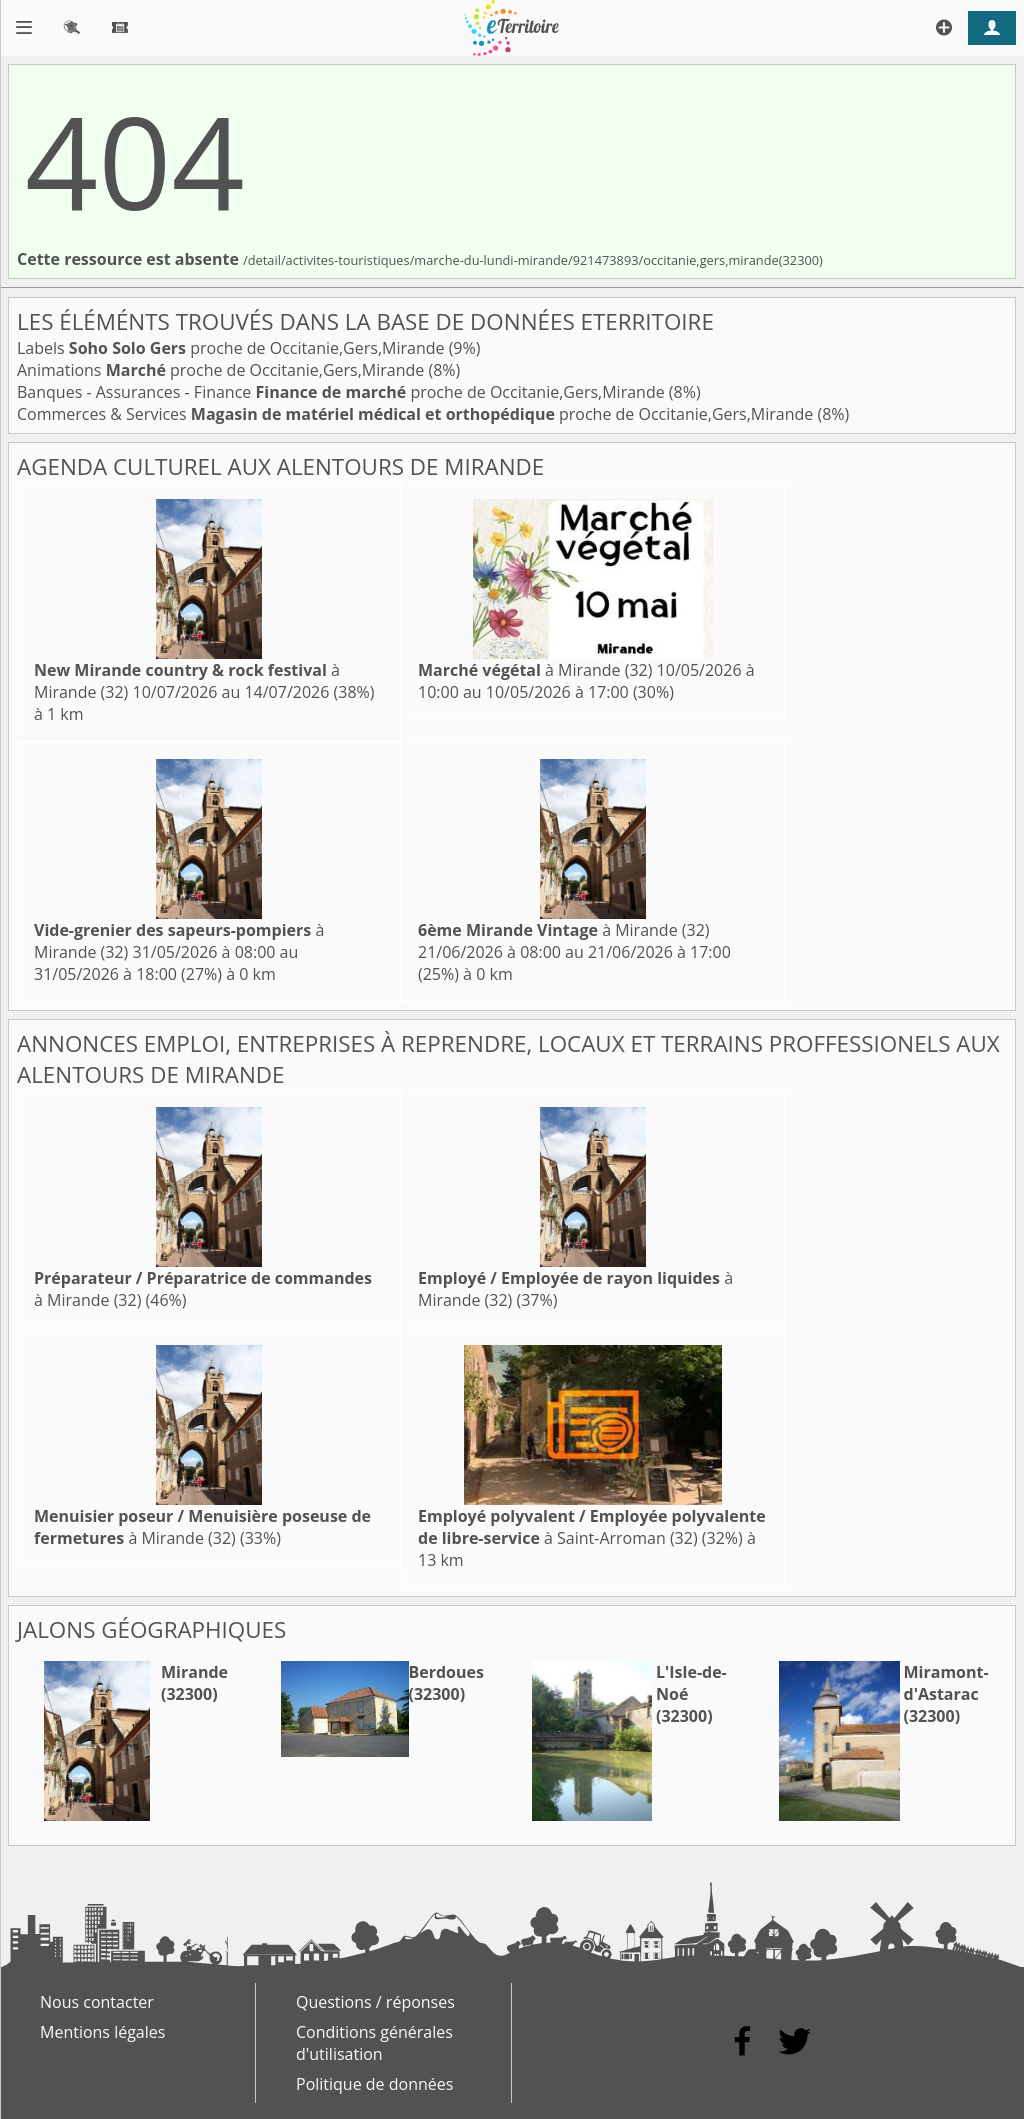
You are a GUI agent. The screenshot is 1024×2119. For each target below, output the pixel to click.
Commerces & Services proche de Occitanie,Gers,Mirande (417, 414)
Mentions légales (102, 2032)
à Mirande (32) (535, 670)
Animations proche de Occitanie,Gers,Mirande (222, 370)
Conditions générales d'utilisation (374, 2043)
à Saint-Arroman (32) (592, 1527)
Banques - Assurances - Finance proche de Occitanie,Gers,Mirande (343, 392)
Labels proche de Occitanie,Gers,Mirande (233, 348)
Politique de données (374, 2084)
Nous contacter (97, 2002)
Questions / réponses (375, 2002)
